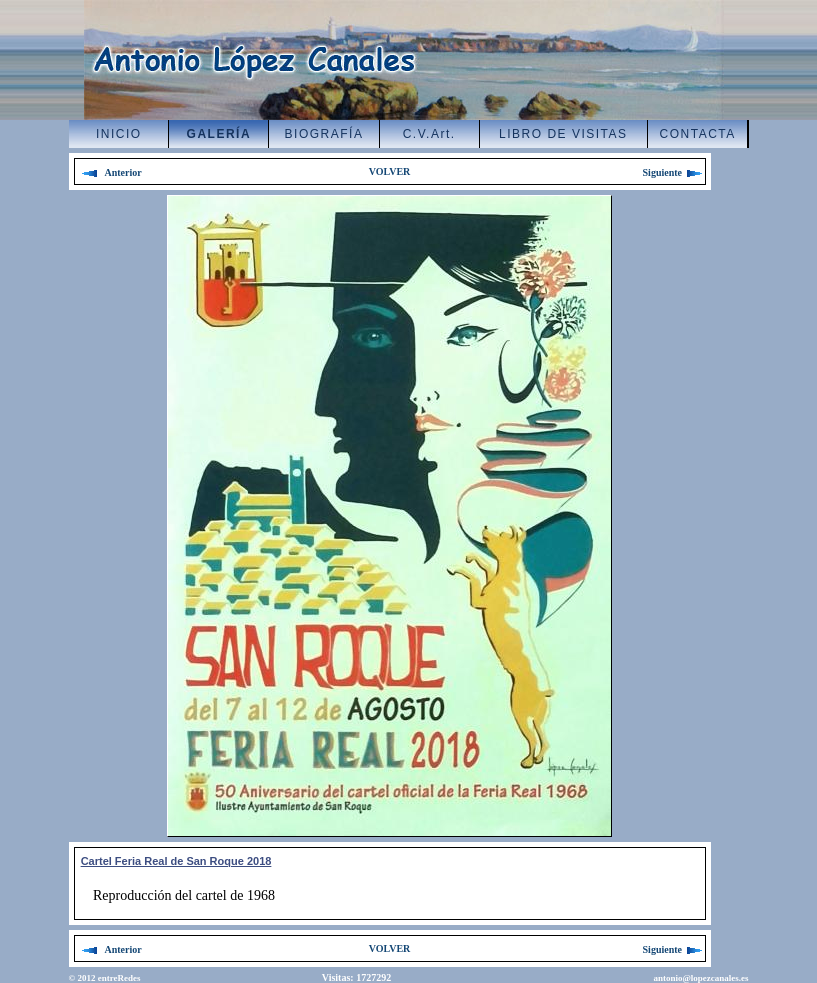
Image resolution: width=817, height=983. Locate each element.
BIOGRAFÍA (324, 134)
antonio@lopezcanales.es (700, 978)
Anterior (111, 172)
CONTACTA (698, 134)
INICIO (119, 134)
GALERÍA (219, 134)
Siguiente (674, 172)
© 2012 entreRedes (105, 978)
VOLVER (390, 171)
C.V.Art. (429, 134)
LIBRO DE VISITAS (563, 134)
